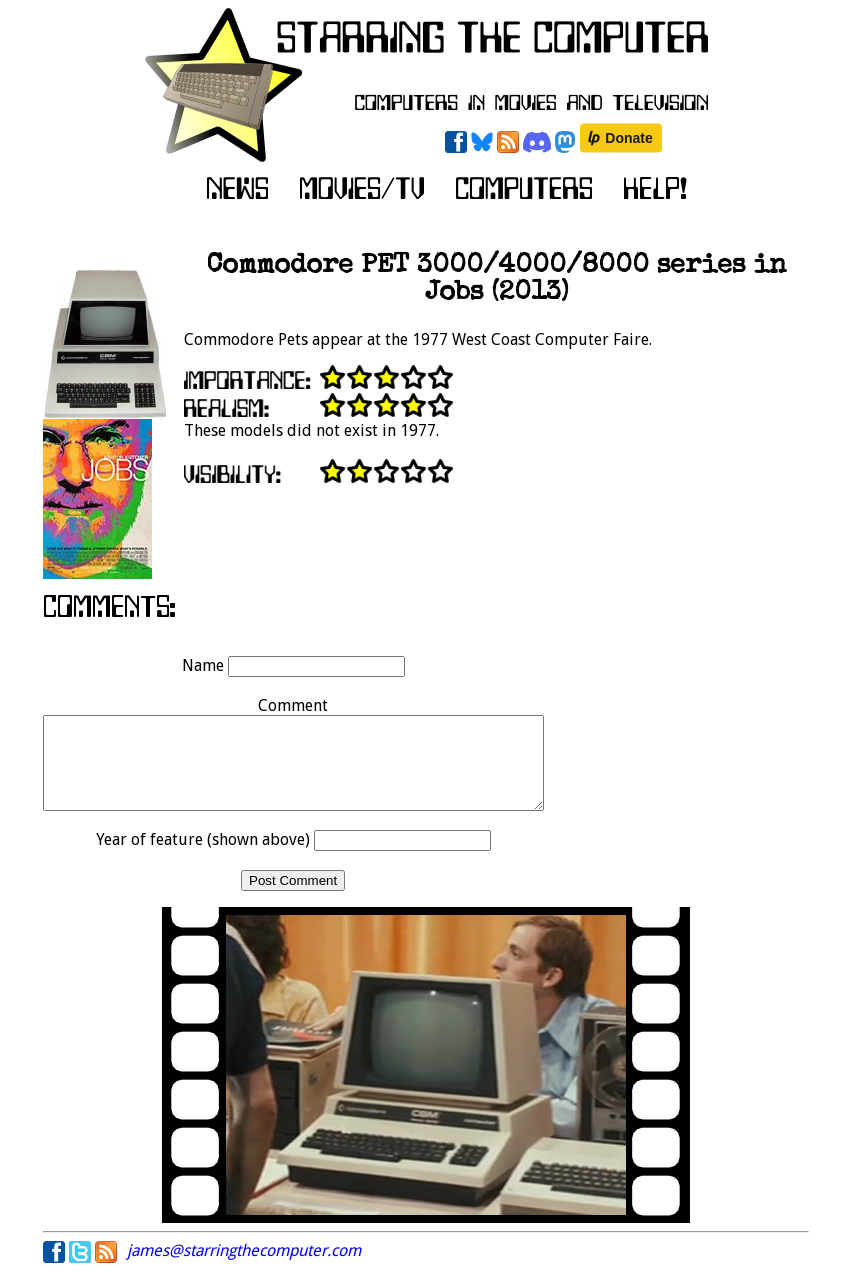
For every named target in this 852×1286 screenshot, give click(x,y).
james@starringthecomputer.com (244, 1268)
